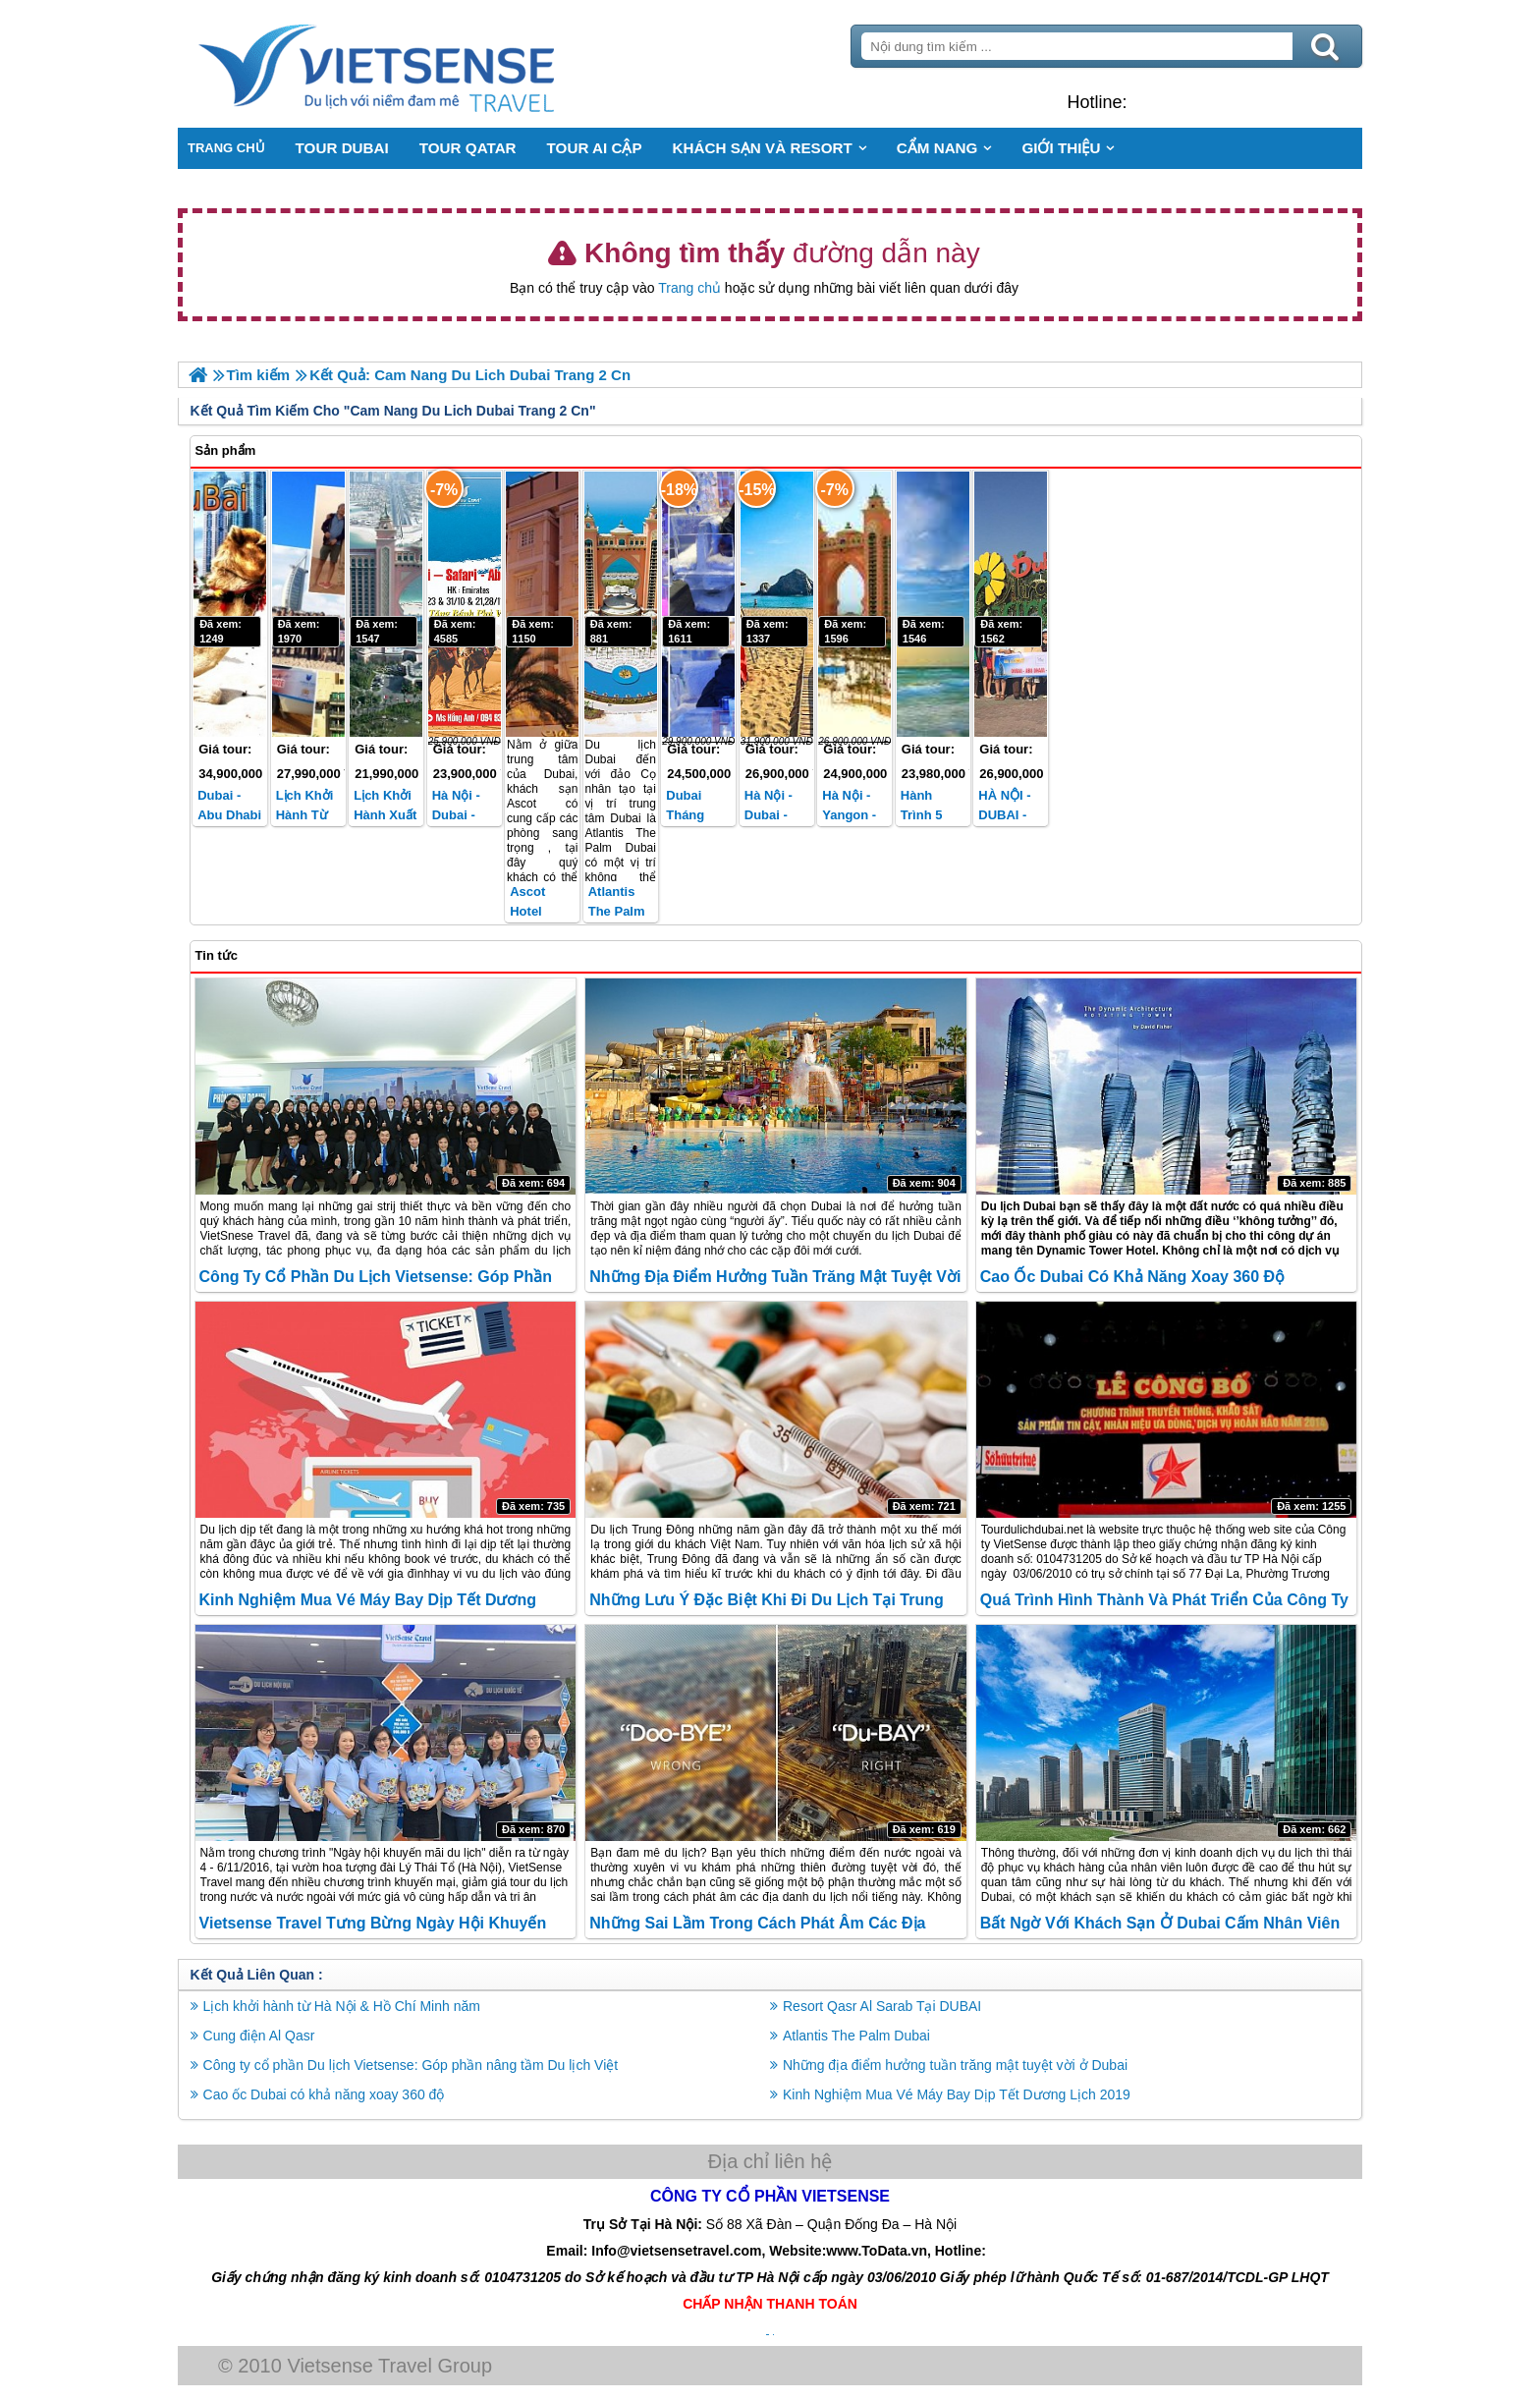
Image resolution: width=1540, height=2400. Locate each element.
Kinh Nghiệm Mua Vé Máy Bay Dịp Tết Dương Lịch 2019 (956, 2093)
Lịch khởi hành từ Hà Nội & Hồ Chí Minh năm (344, 2005)
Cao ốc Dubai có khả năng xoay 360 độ (1131, 1276)
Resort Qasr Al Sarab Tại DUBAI (882, 2005)
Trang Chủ (428, 64)
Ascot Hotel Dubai (529, 911)
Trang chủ (689, 288)
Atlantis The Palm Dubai (617, 911)
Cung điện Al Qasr (262, 2034)
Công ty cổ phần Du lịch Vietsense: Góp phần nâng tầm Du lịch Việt (414, 2064)
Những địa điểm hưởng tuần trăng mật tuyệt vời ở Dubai (955, 2064)
